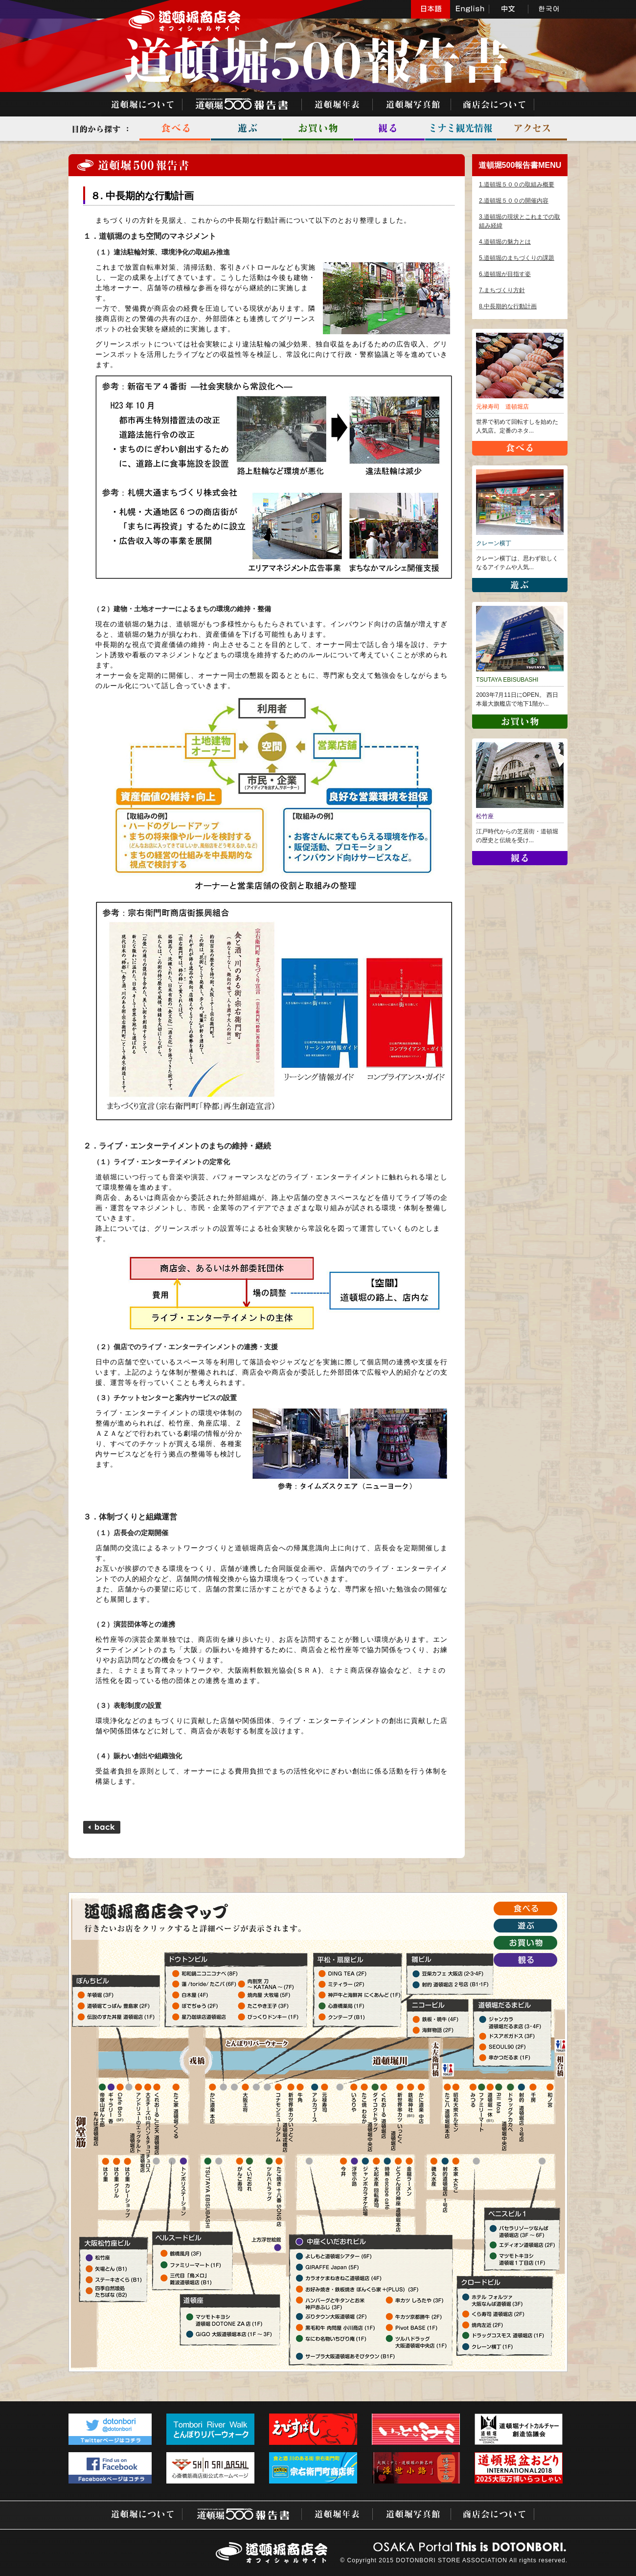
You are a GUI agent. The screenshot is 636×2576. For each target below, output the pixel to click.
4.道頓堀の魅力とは (505, 241)
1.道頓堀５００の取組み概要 (516, 184)
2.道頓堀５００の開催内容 (513, 200)
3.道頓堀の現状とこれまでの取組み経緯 (519, 221)
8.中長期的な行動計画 (508, 306)
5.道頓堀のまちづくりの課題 (516, 257)
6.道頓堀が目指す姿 (505, 274)
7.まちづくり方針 (502, 290)
